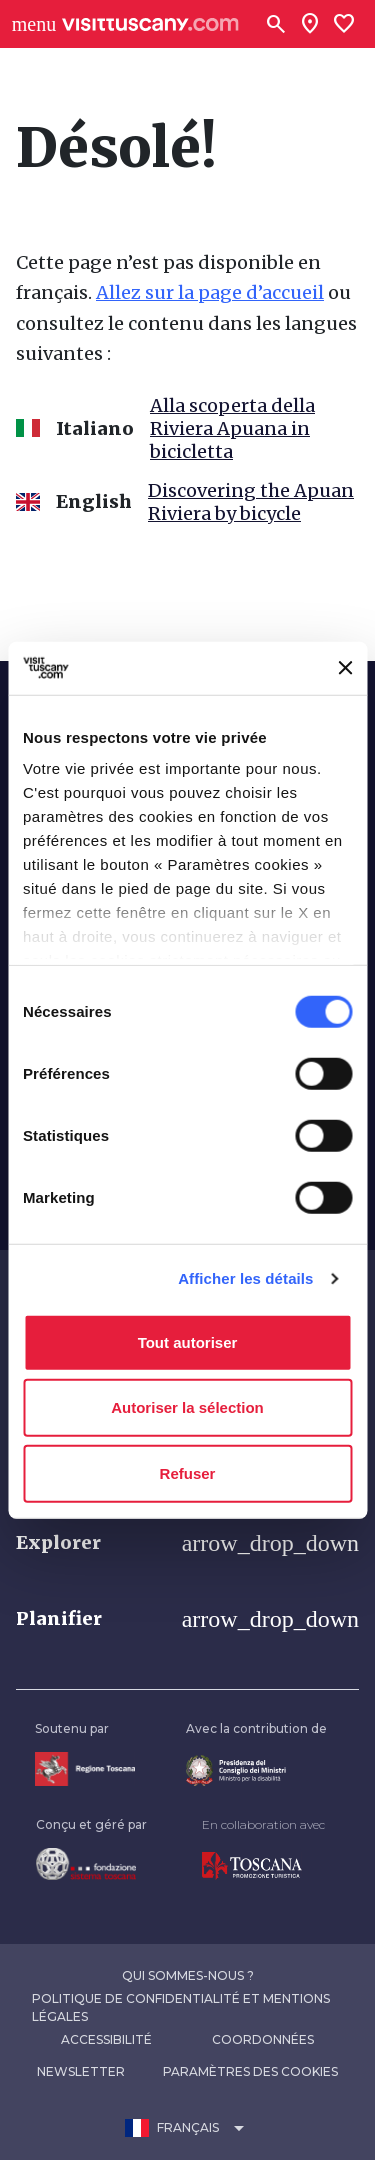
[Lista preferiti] (344, 24)
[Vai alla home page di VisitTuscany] (150, 24)
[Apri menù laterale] (34, 24)
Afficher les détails (245, 1278)
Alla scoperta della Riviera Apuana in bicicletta (232, 428)
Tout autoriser (188, 1341)
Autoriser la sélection (187, 1407)
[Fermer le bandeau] (345, 668)
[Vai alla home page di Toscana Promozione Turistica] (263, 1866)
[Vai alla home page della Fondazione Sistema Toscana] (91, 1864)
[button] (187, 1543)
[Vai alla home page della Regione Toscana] (85, 1768)
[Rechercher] (276, 24)
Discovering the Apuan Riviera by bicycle (251, 502)
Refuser (188, 1472)
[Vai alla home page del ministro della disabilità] (256, 1770)
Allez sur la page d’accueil (210, 292)
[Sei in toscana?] (310, 24)
